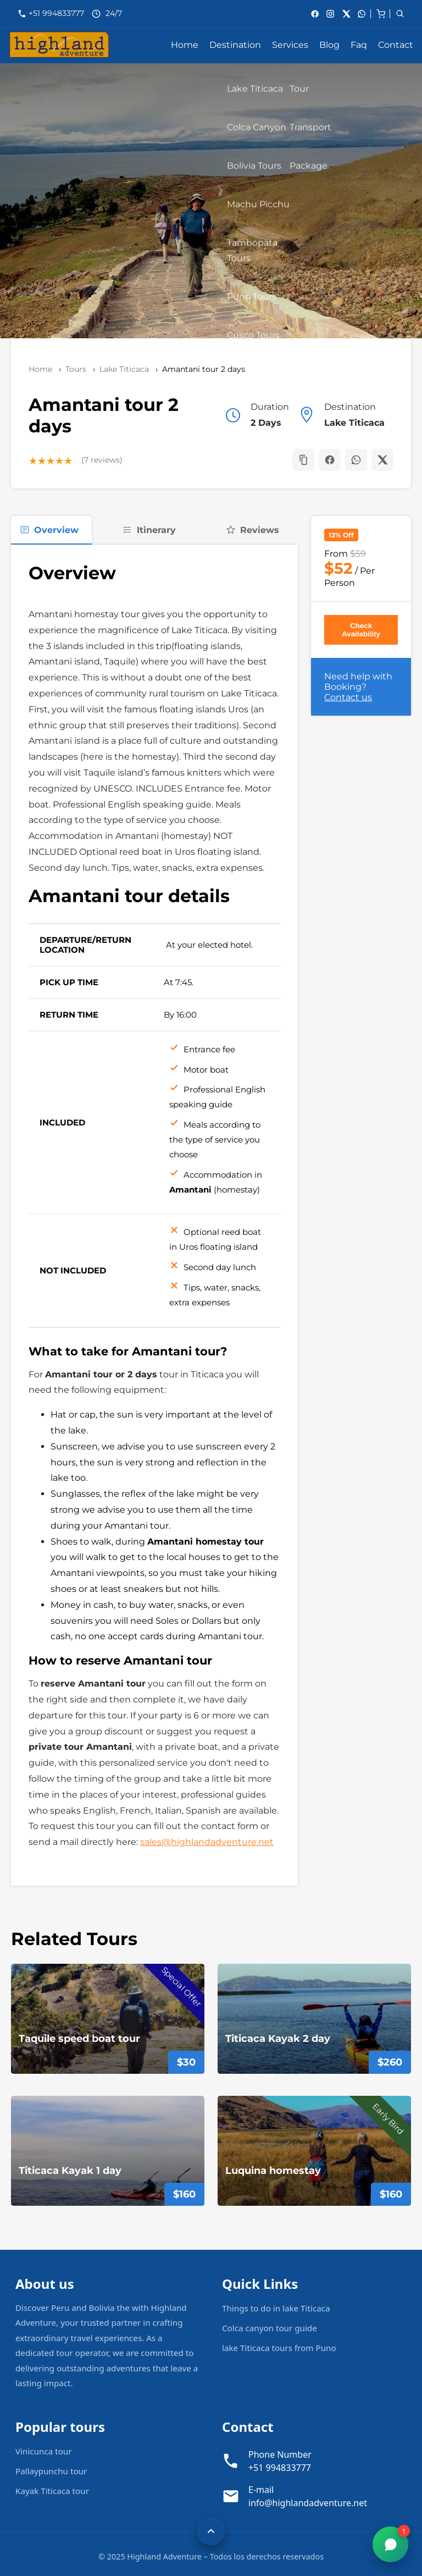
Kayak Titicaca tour (52, 2490)
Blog (329, 45)
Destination (235, 45)
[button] (303, 460)
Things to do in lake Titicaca (276, 2308)
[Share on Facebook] (330, 460)
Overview (49, 530)
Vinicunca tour (43, 2451)
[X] (346, 13)
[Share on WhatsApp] (356, 460)
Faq (359, 45)
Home (184, 45)
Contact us (348, 697)
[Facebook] (314, 13)
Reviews (252, 530)
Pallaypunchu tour (51, 2470)
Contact (395, 45)
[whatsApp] (361, 13)
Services (290, 45)
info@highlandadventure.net (307, 2503)
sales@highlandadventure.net (207, 1842)
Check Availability (361, 630)
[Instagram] (330, 13)
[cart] (380, 13)
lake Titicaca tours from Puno (279, 2347)
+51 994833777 (57, 13)
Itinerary (149, 530)
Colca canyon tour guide (269, 2327)
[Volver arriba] (211, 2531)
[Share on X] (382, 460)
